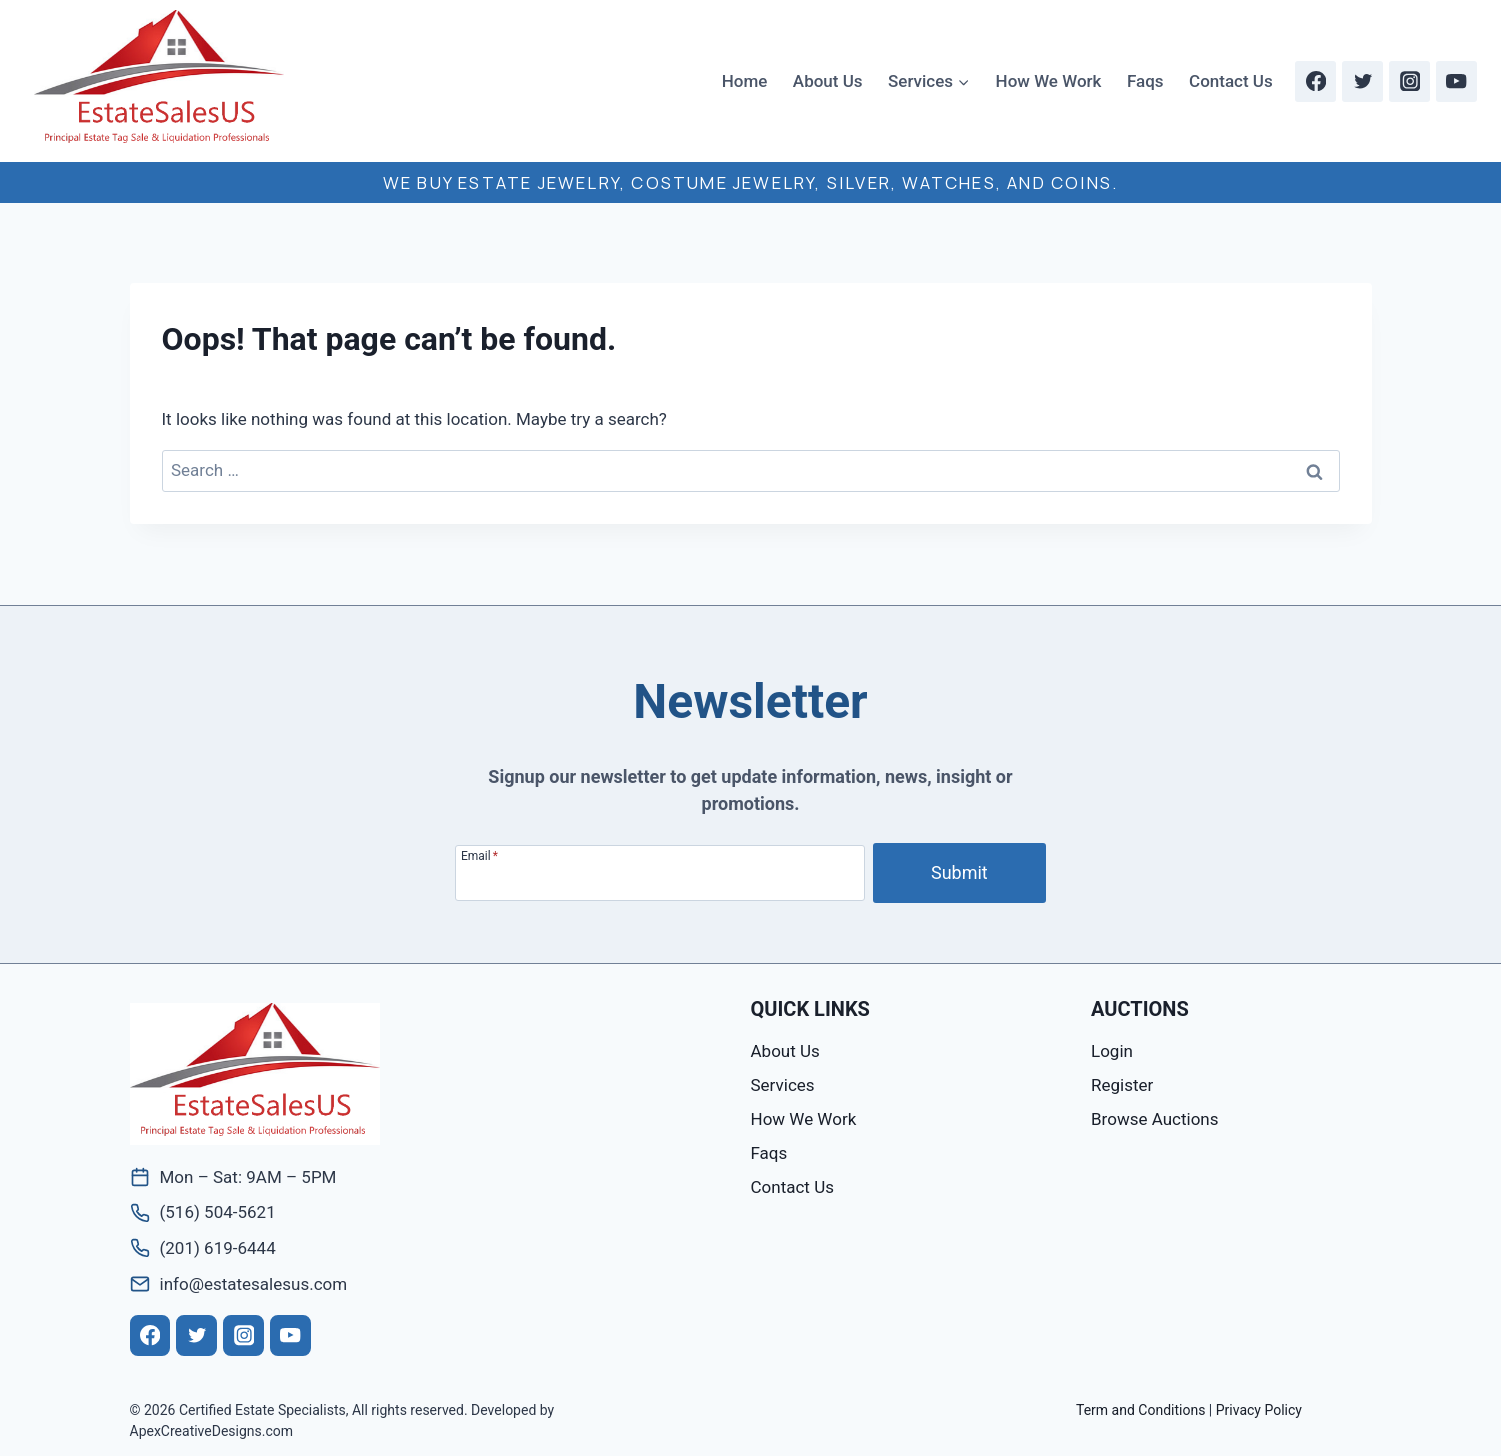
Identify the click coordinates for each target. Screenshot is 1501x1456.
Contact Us (1231, 81)
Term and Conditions (1140, 1410)
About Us (828, 81)
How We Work (1049, 81)
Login (1112, 1051)
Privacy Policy (1259, 1410)
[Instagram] (1409, 81)
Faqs (1145, 81)
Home (745, 81)
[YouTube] (1456, 81)
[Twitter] (1362, 81)
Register (1122, 1085)
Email (479, 855)
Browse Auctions (1154, 1119)
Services (783, 1085)
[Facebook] (1315, 81)
